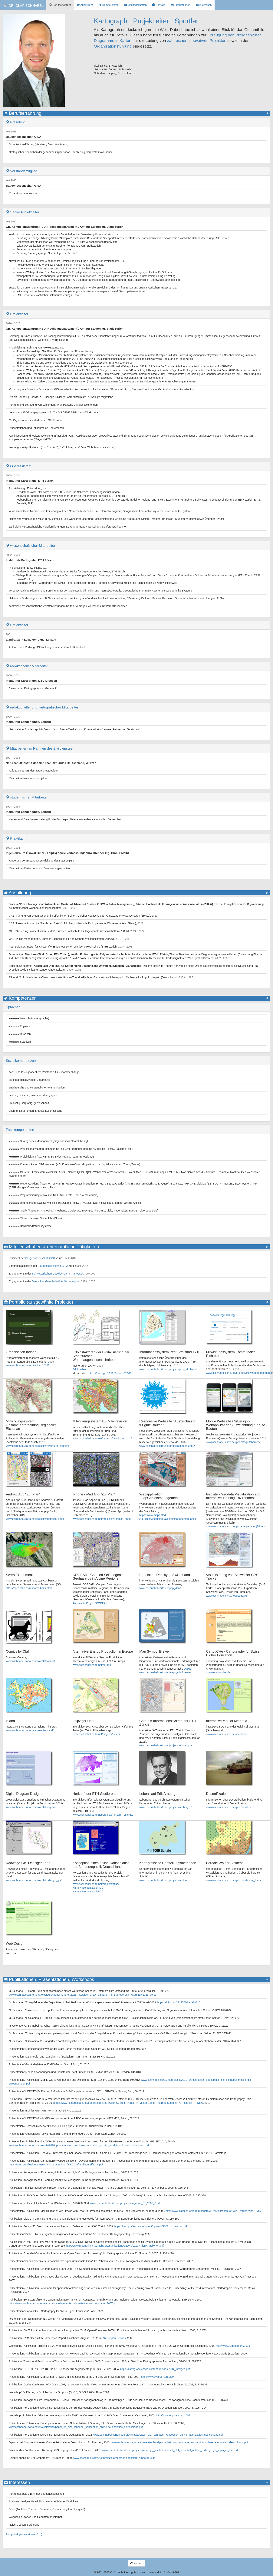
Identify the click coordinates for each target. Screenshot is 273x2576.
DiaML (187, 1668)
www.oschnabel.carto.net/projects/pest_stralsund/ (168, 1369)
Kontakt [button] (136, 2563)
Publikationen (180, 4)
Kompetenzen (109, 4)
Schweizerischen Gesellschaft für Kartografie (58, 1273)
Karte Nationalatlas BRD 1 (88, 1887)
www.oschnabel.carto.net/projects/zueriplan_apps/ (35, 1518)
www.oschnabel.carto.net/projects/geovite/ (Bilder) (235, 1526)
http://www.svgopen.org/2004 (158, 2376)
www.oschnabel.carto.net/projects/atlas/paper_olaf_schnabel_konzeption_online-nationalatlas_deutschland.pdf (158, 2434)
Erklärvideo (79, 1369)
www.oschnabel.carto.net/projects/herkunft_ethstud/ (103, 1814)
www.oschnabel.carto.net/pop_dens (160, 1588)
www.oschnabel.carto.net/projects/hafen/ (96, 1734)
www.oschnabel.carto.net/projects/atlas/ (96, 1883)
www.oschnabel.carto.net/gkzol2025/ (27, 1365)
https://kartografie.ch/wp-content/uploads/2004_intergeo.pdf (155, 2369)
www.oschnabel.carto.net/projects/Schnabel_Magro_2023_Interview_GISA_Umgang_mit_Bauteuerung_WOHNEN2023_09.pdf (83, 1994)
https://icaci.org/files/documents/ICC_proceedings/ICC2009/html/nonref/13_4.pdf (56, 2164)
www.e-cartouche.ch (218, 1672)
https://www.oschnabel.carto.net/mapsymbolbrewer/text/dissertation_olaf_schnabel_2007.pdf (63, 2303)
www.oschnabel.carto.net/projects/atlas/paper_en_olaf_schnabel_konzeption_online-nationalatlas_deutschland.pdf (76, 2426)
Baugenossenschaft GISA (40, 1258)
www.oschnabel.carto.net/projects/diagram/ (31, 1807)
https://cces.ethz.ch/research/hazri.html (29, 1588)
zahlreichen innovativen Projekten (196, 40)
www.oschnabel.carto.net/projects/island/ (30, 1730)
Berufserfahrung (60, 4)
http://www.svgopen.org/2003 (173, 2415)
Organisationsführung (113, 46)
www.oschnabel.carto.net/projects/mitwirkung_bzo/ (102, 1438)
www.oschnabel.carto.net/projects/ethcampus (165, 1745)
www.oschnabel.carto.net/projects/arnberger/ (165, 1807)
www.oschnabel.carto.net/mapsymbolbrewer (165, 1672)
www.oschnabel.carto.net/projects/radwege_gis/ (34, 1880)
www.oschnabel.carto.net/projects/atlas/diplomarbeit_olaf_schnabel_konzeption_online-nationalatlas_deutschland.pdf (179, 2442)
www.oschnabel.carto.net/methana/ (226, 1734)
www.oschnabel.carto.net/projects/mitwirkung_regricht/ (38, 1445)
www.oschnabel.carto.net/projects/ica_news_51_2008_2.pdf (125, 2203)
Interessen (204, 4)
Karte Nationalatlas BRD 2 (88, 1891)
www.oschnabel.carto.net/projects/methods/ (164, 1880)
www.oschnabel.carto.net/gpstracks (226, 1595)
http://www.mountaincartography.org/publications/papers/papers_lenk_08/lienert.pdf (115, 2245)
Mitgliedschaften (135, 4)
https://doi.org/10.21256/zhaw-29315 (110, 1373)
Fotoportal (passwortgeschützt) (24, 2534)
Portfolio (158, 4)
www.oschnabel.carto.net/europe (92, 1664)
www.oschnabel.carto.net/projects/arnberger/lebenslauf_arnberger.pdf (114, 2457)
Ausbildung (85, 4)
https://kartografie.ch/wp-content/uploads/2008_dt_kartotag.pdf (150, 2226)
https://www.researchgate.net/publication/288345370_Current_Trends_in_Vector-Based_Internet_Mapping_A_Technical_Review (128, 2102)
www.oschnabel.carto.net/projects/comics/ (30, 1661)
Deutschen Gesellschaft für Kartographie (55, 1281)
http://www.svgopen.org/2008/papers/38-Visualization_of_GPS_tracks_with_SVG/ (213, 2210)
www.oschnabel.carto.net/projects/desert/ (230, 1807)
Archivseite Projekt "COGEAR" (90, 1603)
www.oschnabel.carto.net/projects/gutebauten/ (233, 1442)
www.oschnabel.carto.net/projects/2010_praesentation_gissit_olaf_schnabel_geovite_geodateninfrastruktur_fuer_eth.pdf (79, 2145)
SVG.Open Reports (114, 2338)
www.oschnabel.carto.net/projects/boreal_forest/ (234, 1880)
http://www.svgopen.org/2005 (233, 2345)
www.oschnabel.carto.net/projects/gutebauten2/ (167, 1445)
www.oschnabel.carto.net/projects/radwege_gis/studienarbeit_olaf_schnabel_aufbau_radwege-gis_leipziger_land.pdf (170, 2450)
